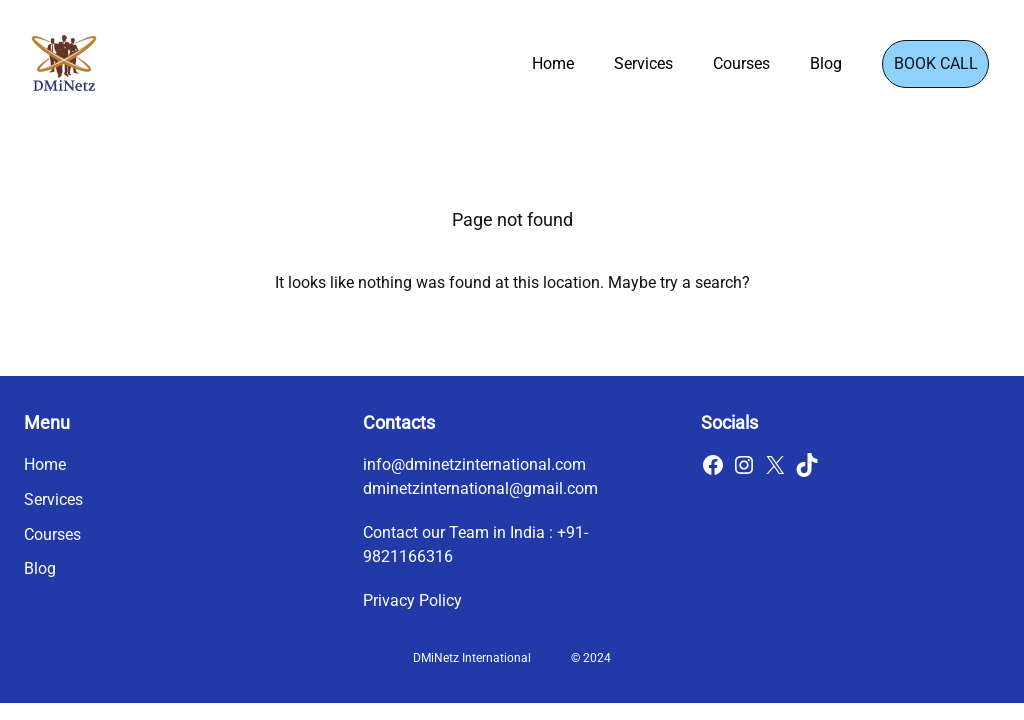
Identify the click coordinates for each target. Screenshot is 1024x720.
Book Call (936, 63)
